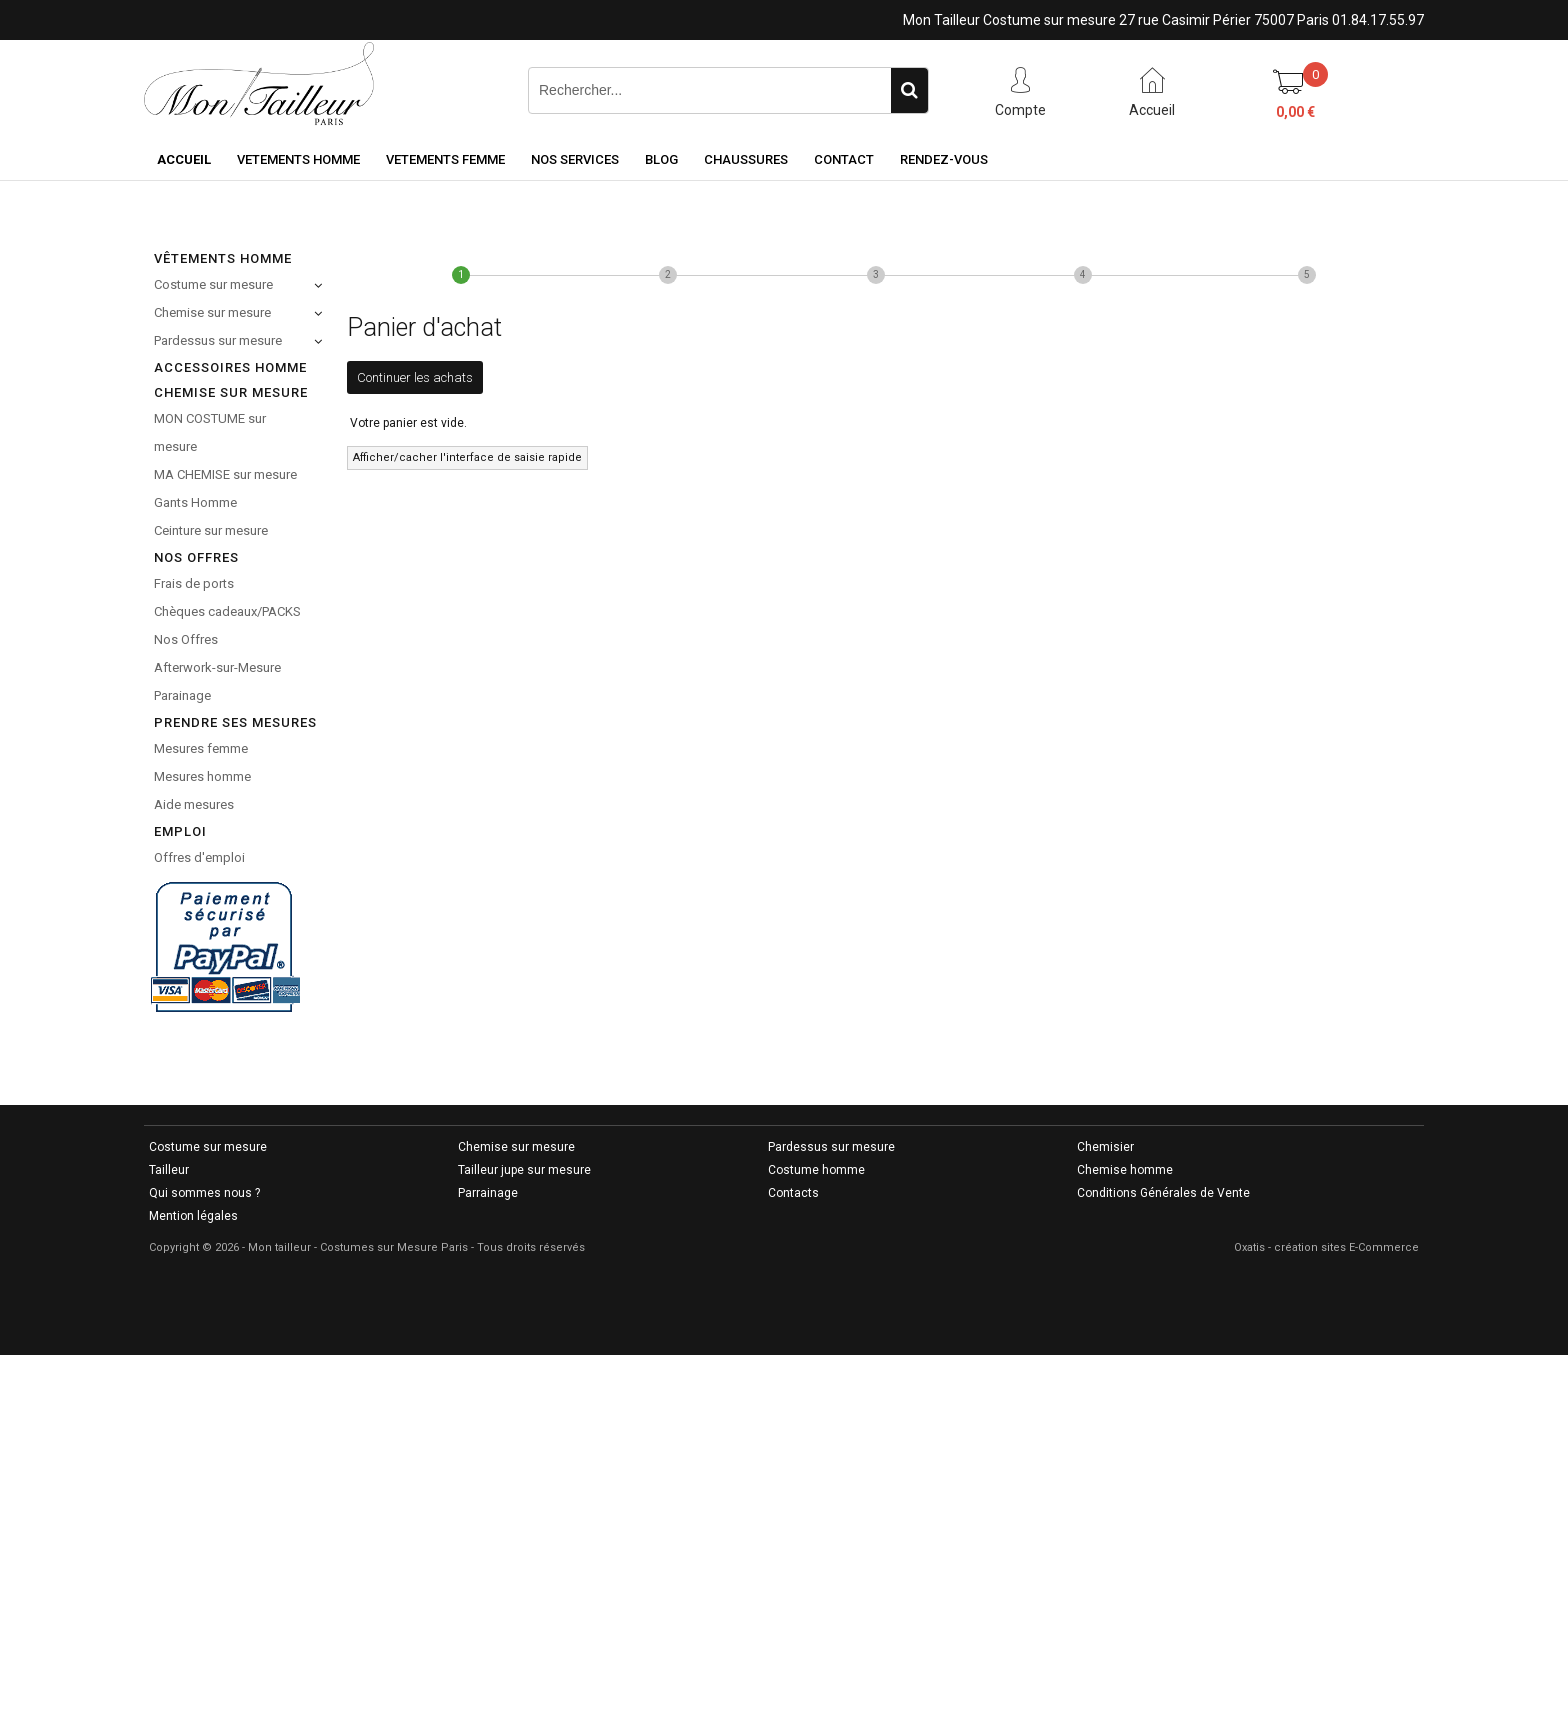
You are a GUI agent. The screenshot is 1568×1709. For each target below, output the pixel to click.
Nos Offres (186, 639)
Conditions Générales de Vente (1163, 1193)
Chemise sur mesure (212, 312)
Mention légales (193, 1216)
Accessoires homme (230, 367)
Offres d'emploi (199, 857)
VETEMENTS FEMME (445, 159)
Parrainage (488, 1193)
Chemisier (1105, 1147)
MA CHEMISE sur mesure (225, 474)
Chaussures (746, 159)
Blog (661, 159)
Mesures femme (201, 748)
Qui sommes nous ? (204, 1193)
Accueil (184, 159)
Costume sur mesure (213, 284)
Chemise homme (1125, 1170)
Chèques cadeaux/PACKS (227, 611)
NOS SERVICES (575, 159)
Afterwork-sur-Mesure (217, 667)
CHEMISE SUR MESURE (231, 392)
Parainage (182, 695)
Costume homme (816, 1170)
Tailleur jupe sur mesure (524, 1170)
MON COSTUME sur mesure (210, 432)
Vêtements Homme (223, 258)
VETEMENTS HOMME (298, 159)
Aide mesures (194, 804)
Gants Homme (195, 502)
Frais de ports (194, 583)
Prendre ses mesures (235, 722)
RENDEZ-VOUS (944, 159)
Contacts (793, 1193)
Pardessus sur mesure (218, 340)
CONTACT (844, 159)
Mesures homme (202, 776)
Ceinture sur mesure (211, 530)
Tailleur (169, 1170)
